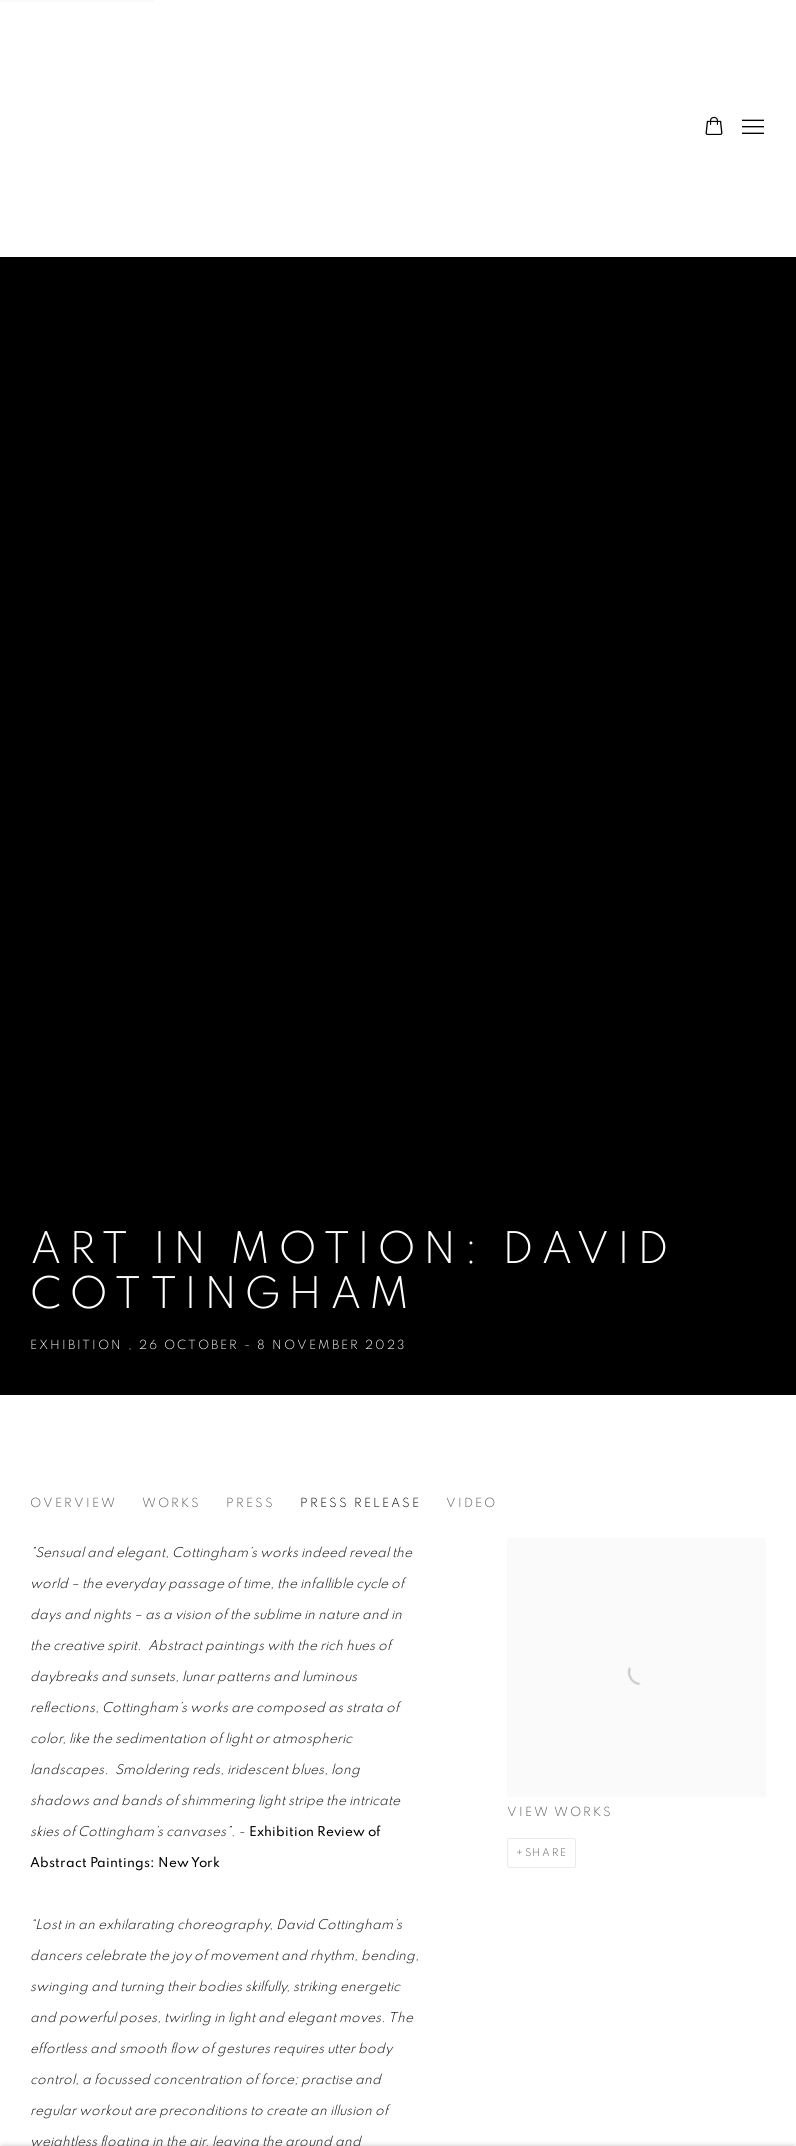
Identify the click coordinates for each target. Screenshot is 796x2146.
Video (471, 1503)
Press (250, 1503)
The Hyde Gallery (130, 128)
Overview (73, 1503)
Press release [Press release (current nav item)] (360, 1503)
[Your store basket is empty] (714, 128)
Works (171, 1503)
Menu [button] (751, 128)
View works (560, 1812)
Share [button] (546, 1852)
